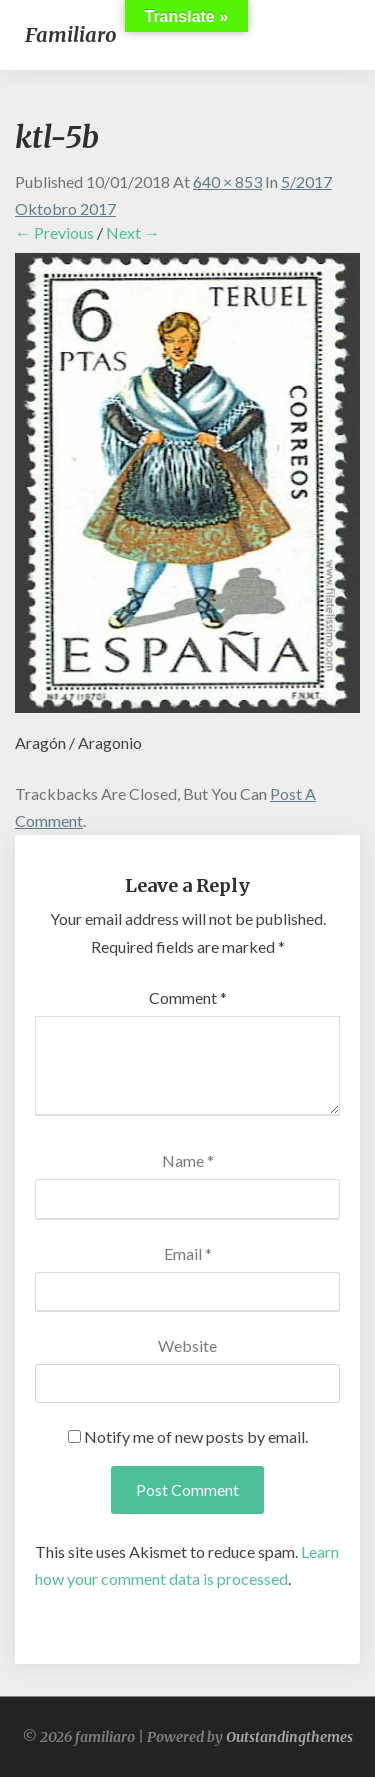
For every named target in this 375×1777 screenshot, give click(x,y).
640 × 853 (227, 181)
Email (188, 1253)
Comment (188, 997)
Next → (133, 232)
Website (187, 1345)
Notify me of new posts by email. (196, 1436)
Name (188, 1160)
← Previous (54, 232)
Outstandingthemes (289, 1737)
